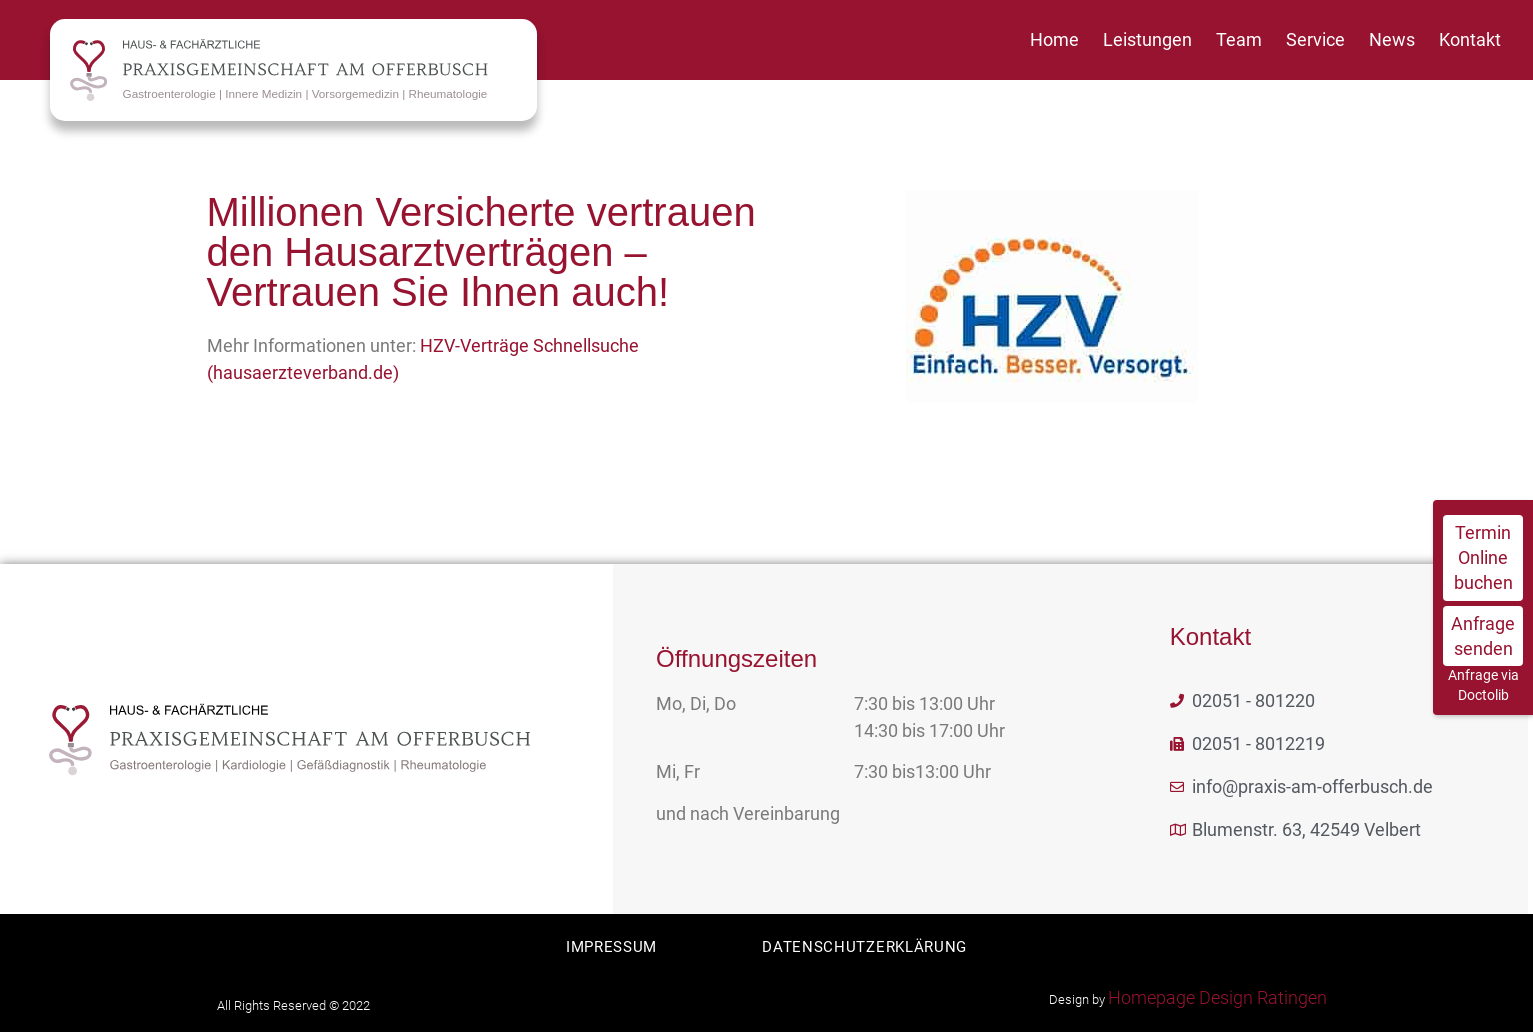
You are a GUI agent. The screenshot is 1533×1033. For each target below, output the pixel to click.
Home (1054, 39)
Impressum (609, 947)
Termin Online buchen (1483, 557)
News (1392, 39)
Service (1315, 39)
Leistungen (1147, 39)
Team (1239, 39)
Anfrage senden (1483, 636)
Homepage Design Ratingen (1217, 997)
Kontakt (1470, 39)
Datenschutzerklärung (866, 947)
